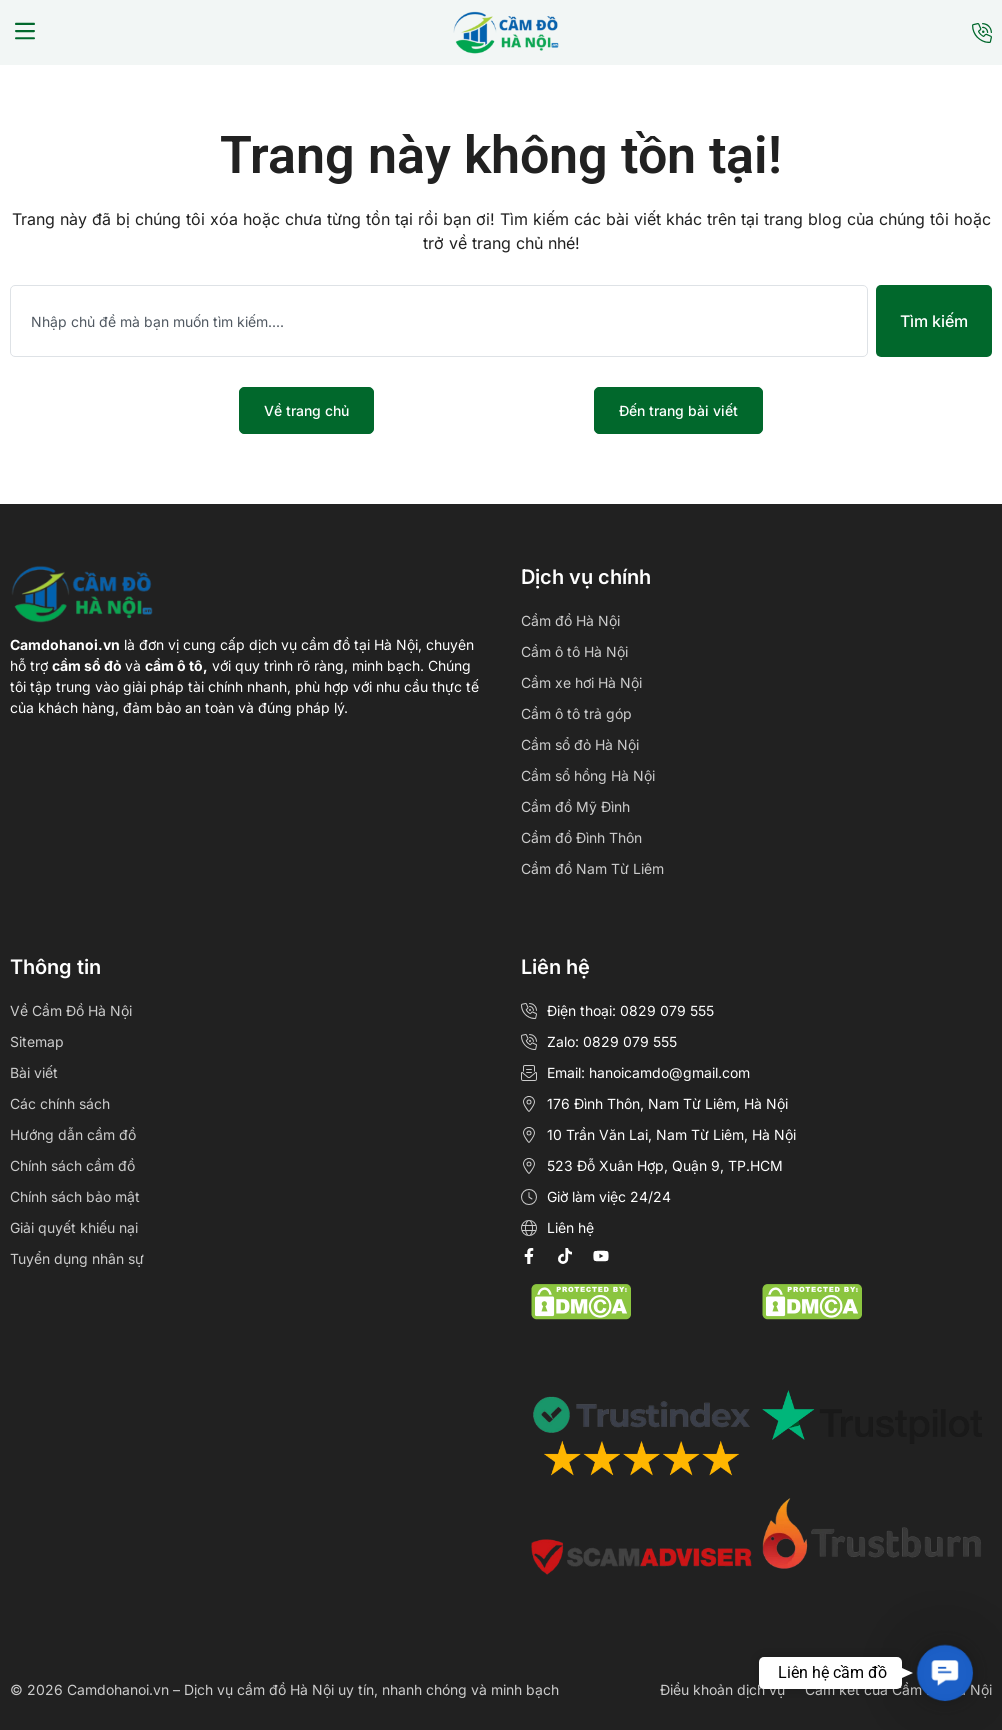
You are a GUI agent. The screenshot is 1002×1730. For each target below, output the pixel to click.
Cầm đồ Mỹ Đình (575, 806)
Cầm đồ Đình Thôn (581, 837)
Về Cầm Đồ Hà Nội (71, 1010)
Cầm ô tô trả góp (576, 713)
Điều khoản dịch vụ (722, 1689)
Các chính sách (60, 1103)
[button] (25, 33)
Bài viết (34, 1072)
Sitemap (37, 1041)
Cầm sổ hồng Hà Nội (588, 775)
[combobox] (439, 321)
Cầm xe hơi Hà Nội (581, 682)
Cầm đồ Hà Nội (570, 620)
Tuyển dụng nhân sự (77, 1258)
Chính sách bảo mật (75, 1196)
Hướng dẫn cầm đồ (73, 1134)
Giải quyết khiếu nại (74, 1227)
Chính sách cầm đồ (72, 1165)
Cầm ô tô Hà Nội (574, 651)
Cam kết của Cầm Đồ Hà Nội (898, 1689)
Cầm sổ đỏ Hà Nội (580, 744)
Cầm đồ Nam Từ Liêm (592, 868)
